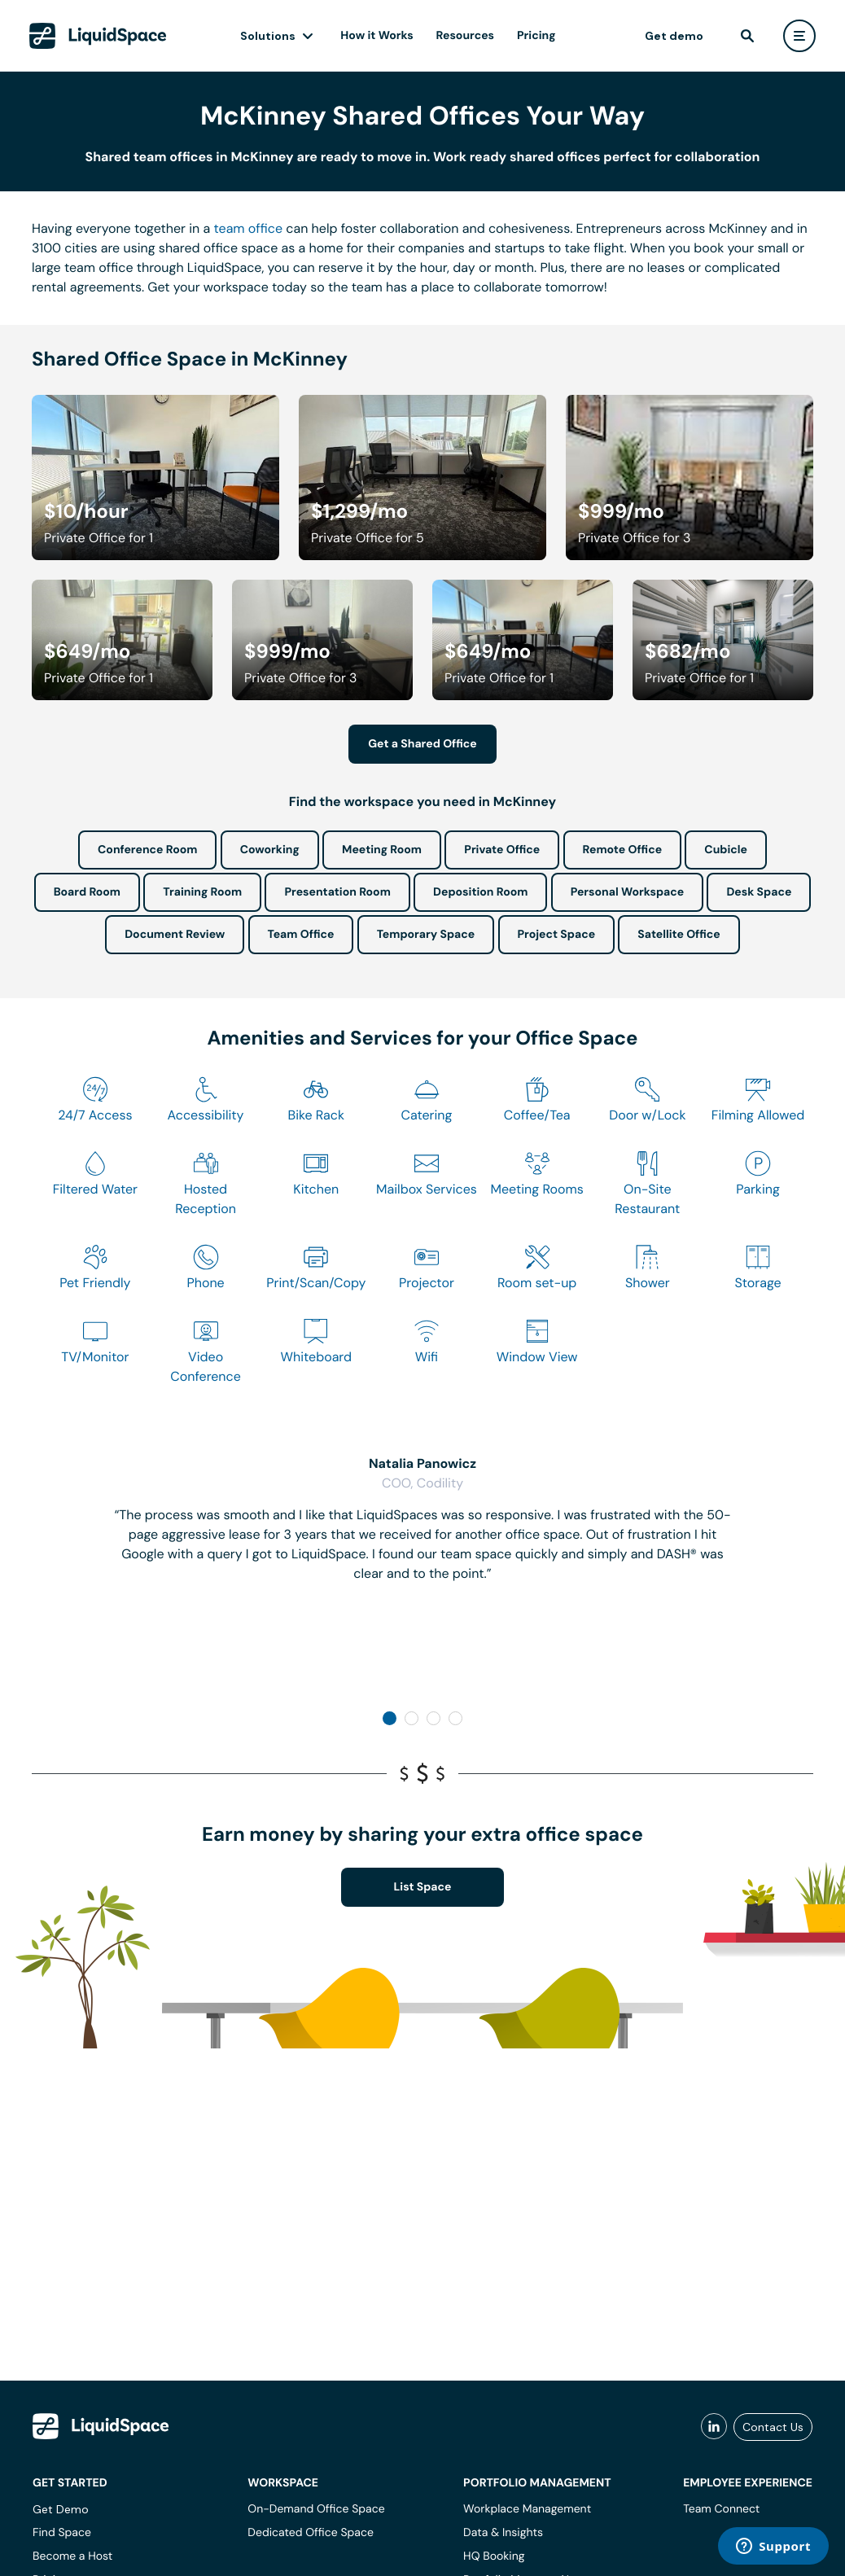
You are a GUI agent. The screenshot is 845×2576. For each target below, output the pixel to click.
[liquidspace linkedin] (714, 2427)
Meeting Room (382, 850)
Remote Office (623, 850)
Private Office (502, 850)
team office (248, 228)
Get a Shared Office (422, 744)
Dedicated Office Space (310, 2533)
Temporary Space (426, 934)
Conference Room (147, 850)
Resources (466, 35)
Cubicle (725, 850)
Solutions (268, 35)
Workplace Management (527, 2509)
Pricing (537, 35)
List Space (423, 1887)
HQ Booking (493, 2556)
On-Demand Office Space (315, 2509)
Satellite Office (678, 934)
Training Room (202, 892)
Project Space (557, 934)
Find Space (62, 2533)
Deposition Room (480, 892)
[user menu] (798, 36)
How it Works (378, 35)
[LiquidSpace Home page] (99, 36)
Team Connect (721, 2509)
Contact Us (772, 2427)
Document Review (175, 934)
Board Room (87, 892)
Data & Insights (503, 2533)
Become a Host (72, 2556)
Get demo (673, 35)
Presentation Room (337, 892)
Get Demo (61, 2509)
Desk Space (758, 892)
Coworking (270, 850)
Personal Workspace (628, 892)
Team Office (301, 934)
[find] (746, 36)
